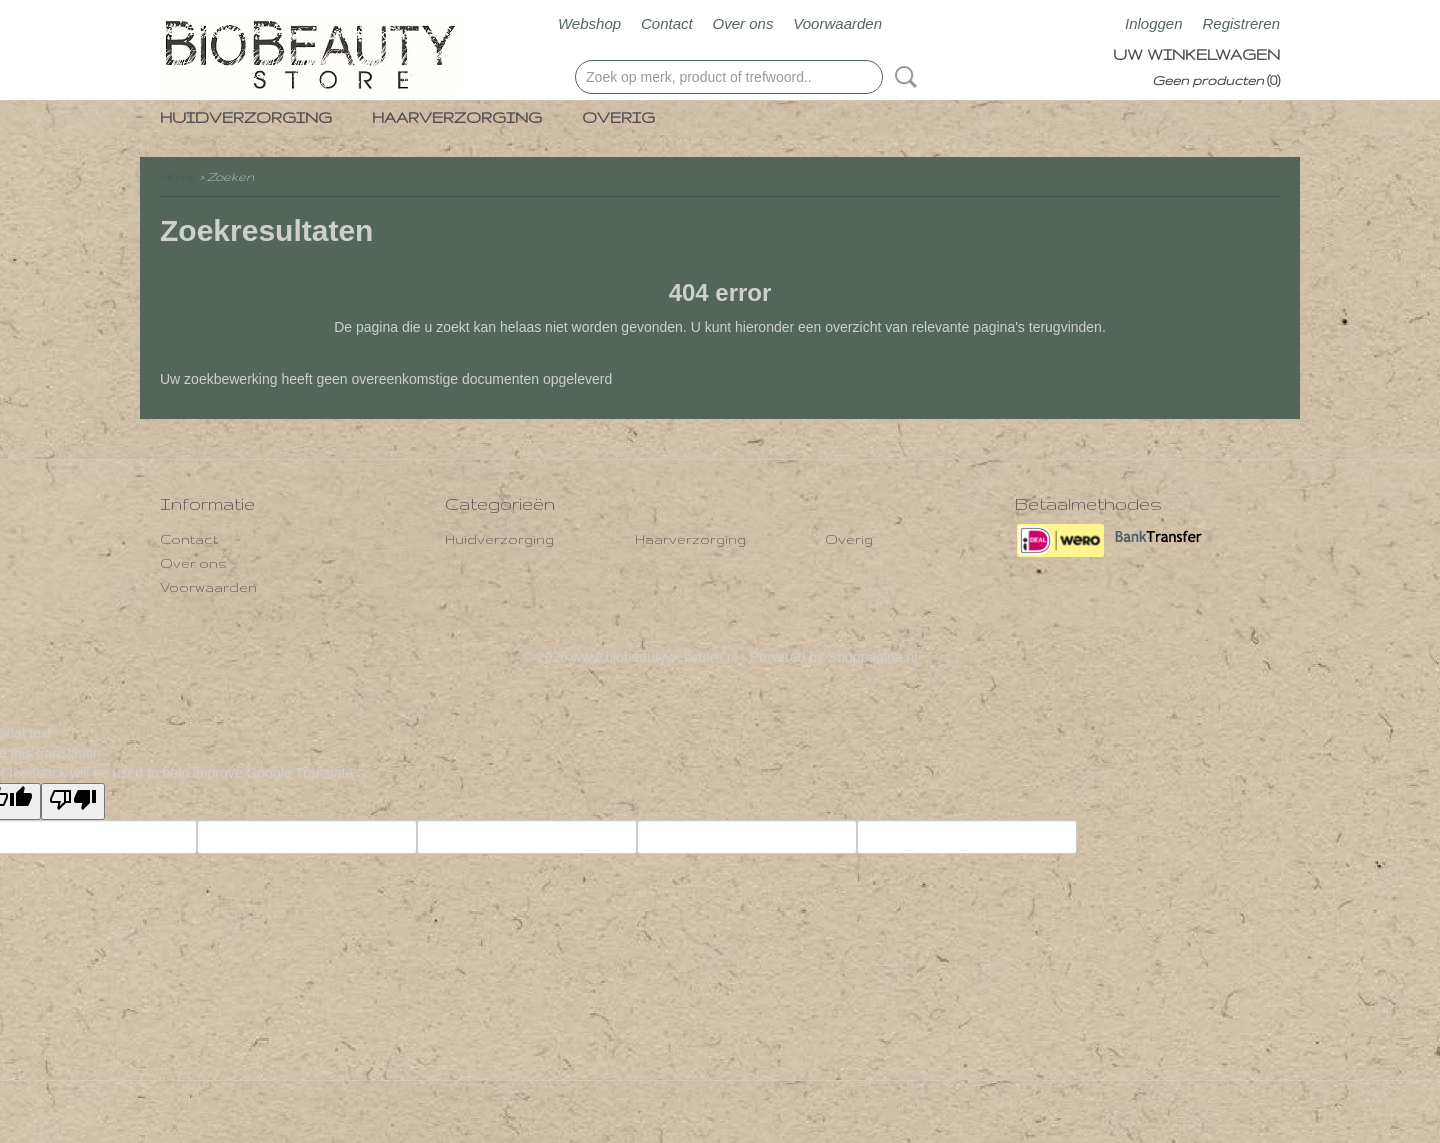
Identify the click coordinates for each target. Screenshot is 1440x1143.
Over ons (743, 23)
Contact (667, 23)
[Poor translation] (73, 801)
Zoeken (902, 77)
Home (178, 176)
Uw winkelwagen (1196, 54)
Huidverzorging (246, 117)
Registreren (1241, 23)
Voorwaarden (837, 23)
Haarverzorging (457, 117)
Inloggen (1154, 23)
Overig (618, 117)
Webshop (589, 23)
